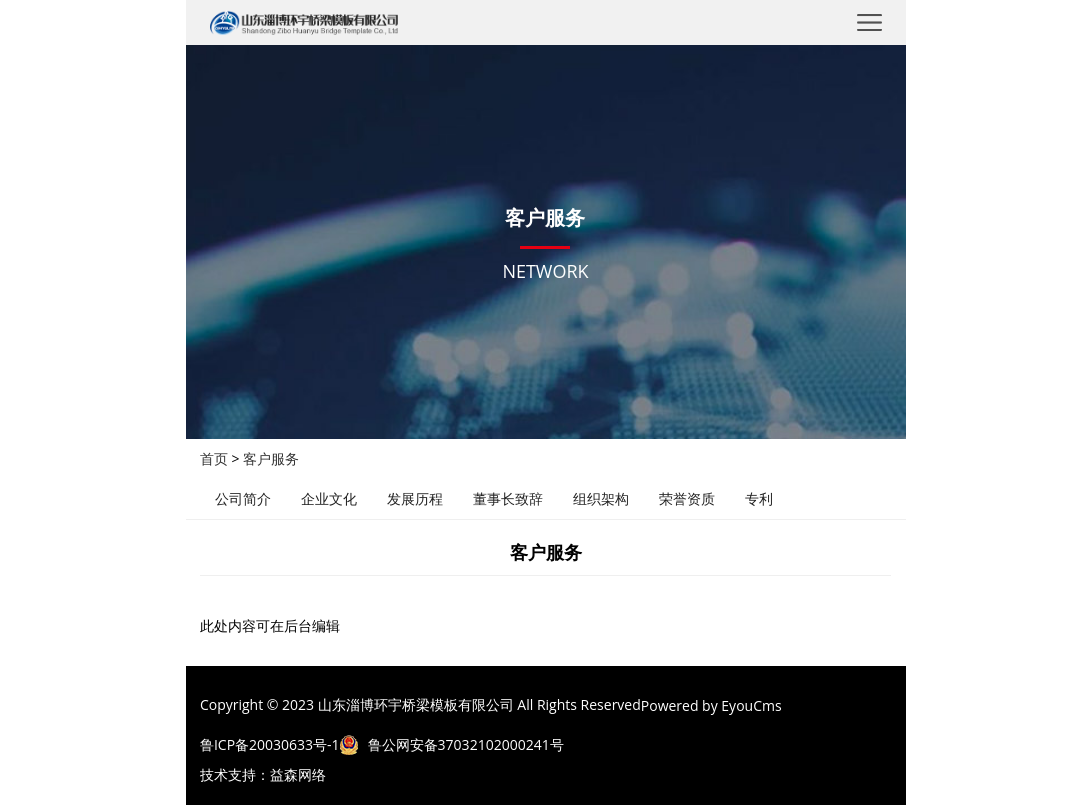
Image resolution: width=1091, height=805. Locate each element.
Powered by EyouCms (711, 705)
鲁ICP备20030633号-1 (270, 744)
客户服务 (271, 458)
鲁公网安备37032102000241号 (466, 744)
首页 (214, 458)
